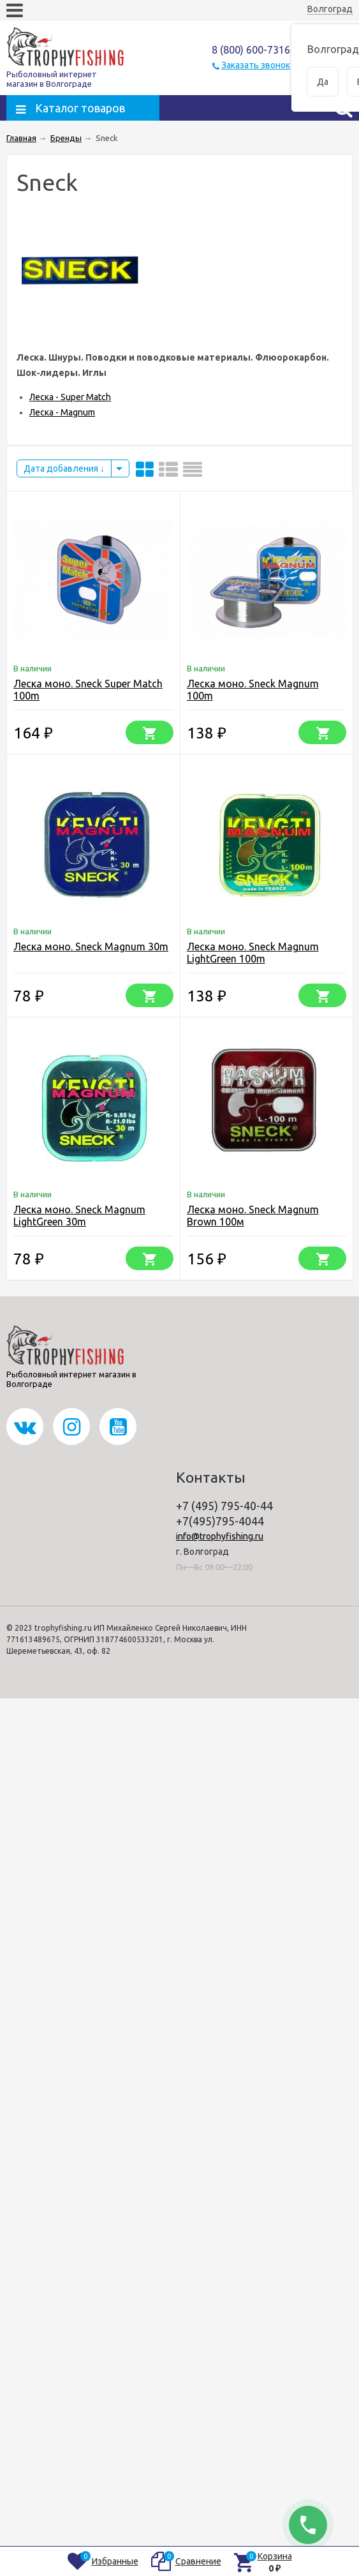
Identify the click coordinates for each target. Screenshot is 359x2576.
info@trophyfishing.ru (219, 1536)
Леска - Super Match (70, 397)
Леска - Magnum (62, 412)
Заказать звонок (255, 65)
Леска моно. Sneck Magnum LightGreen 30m (79, 1215)
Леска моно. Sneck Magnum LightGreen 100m (253, 952)
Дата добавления (64, 468)
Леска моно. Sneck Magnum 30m (90, 946)
